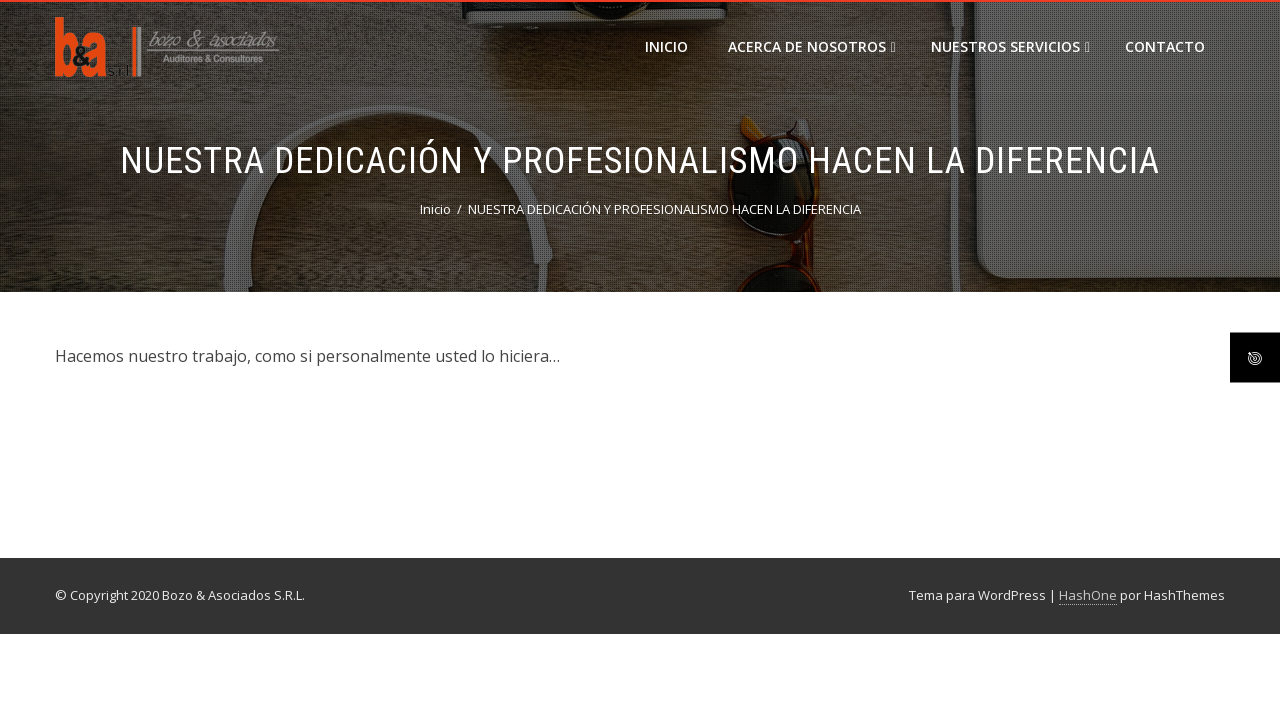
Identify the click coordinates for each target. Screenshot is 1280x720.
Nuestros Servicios (1010, 46)
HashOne (1088, 595)
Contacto (1165, 46)
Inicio (666, 46)
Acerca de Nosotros (812, 46)
